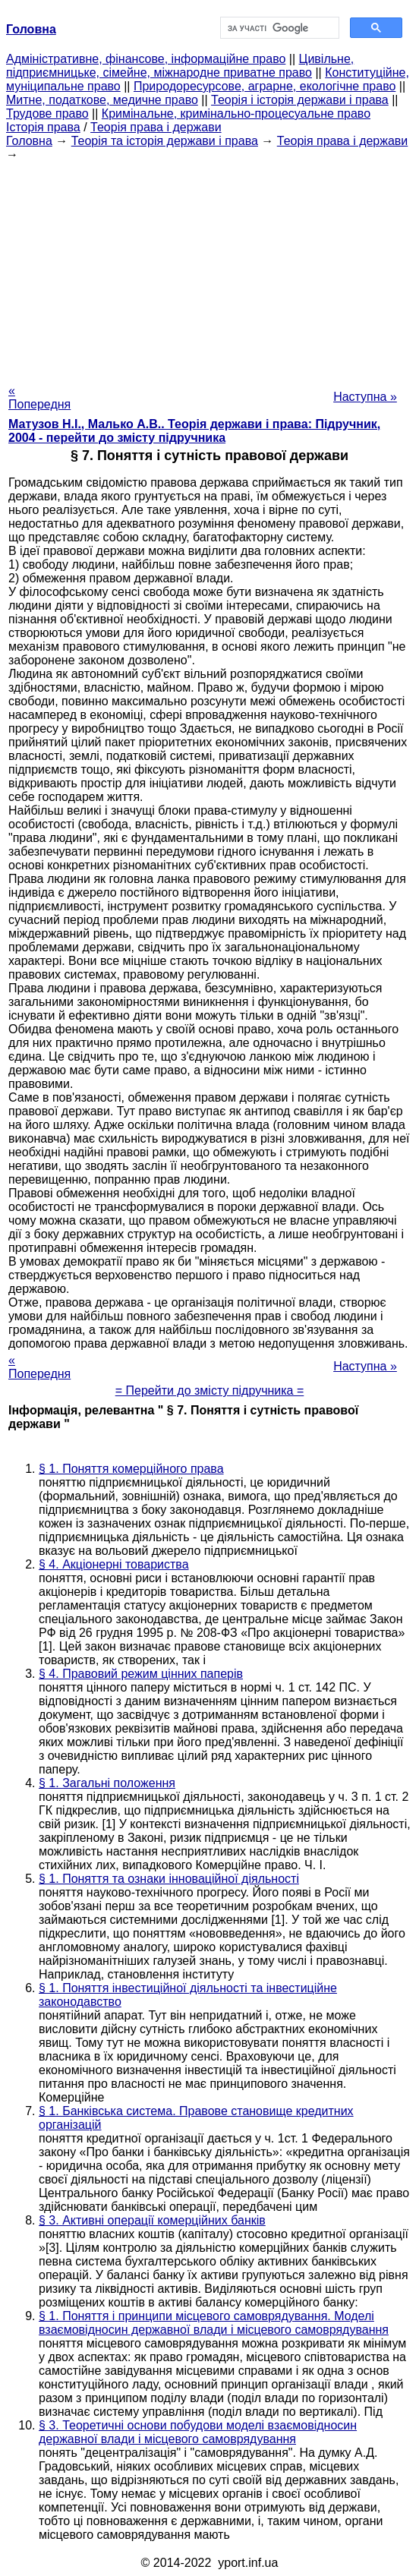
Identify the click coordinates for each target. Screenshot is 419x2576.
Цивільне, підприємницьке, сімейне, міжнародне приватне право (180, 65)
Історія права (43, 127)
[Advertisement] (209, 268)
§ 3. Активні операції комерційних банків (152, 2220)
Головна (29, 140)
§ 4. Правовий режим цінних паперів (141, 1673)
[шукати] (278, 28)
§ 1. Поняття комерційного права (131, 1468)
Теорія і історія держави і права (300, 99)
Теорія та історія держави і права (164, 140)
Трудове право (47, 113)
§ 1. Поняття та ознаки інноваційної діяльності (169, 1878)
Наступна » (365, 396)
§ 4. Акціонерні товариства (114, 1564)
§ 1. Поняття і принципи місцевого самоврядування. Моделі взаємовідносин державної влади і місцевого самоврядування (214, 2323)
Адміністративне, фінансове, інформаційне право (145, 58)
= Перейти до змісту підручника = (209, 1390)
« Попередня (39, 397)
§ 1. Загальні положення (107, 1783)
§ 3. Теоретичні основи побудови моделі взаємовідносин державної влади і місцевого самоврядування (198, 2432)
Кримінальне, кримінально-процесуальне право (236, 113)
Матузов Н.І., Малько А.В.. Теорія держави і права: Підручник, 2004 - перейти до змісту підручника (194, 431)
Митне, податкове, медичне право (102, 99)
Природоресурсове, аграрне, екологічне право (264, 86)
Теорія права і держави (156, 127)
